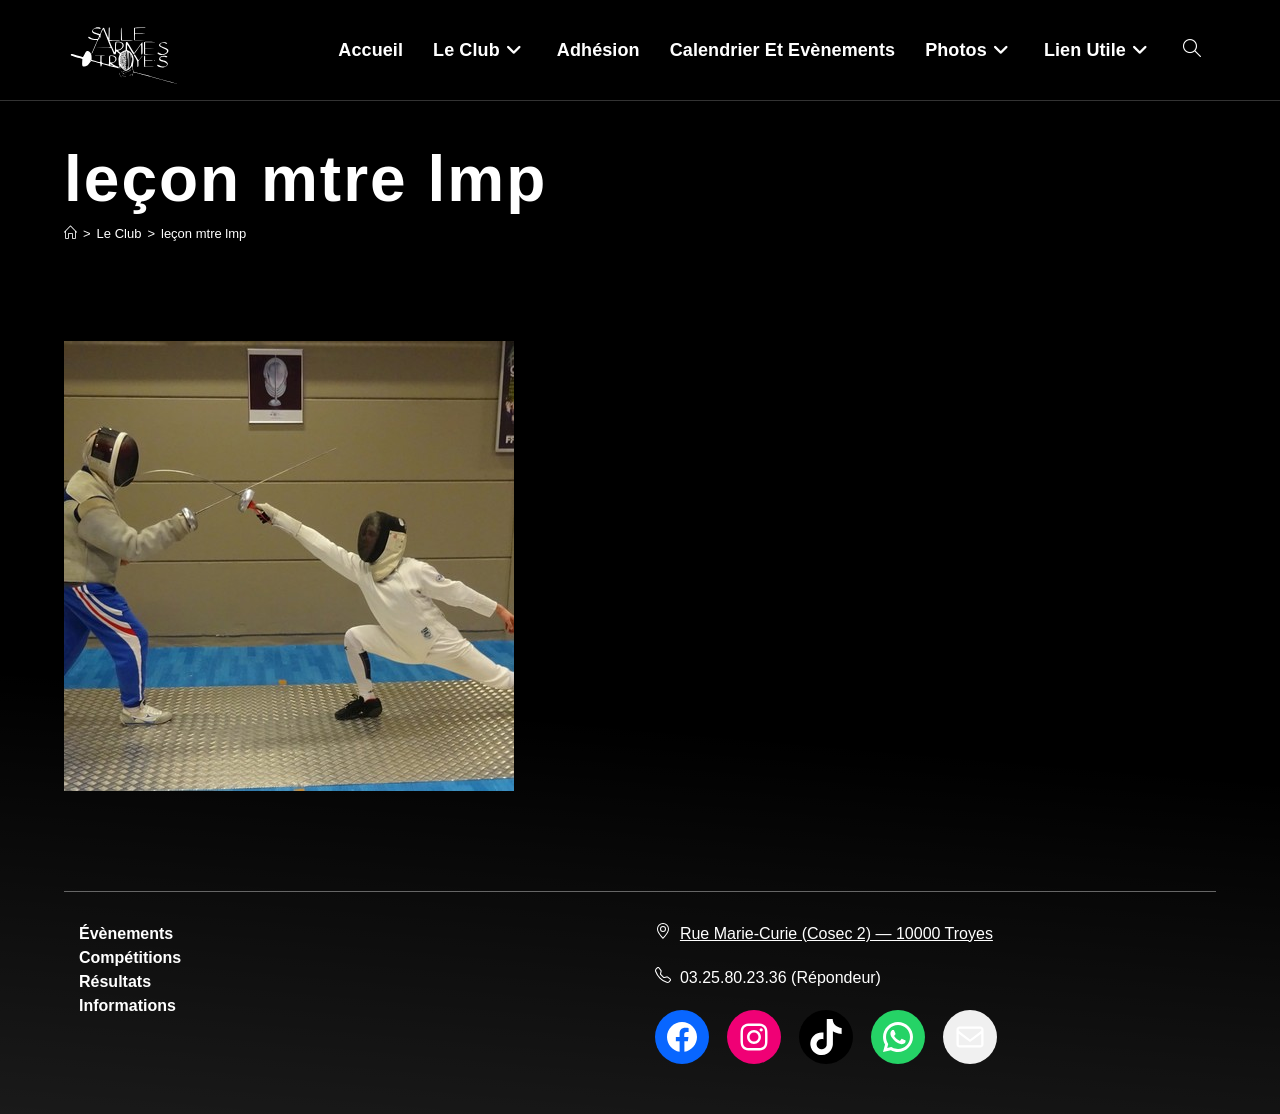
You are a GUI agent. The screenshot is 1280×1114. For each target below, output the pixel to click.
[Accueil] (70, 233)
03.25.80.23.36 (733, 977)
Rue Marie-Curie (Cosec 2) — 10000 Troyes (836, 933)
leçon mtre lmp (203, 233)
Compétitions (130, 957)
